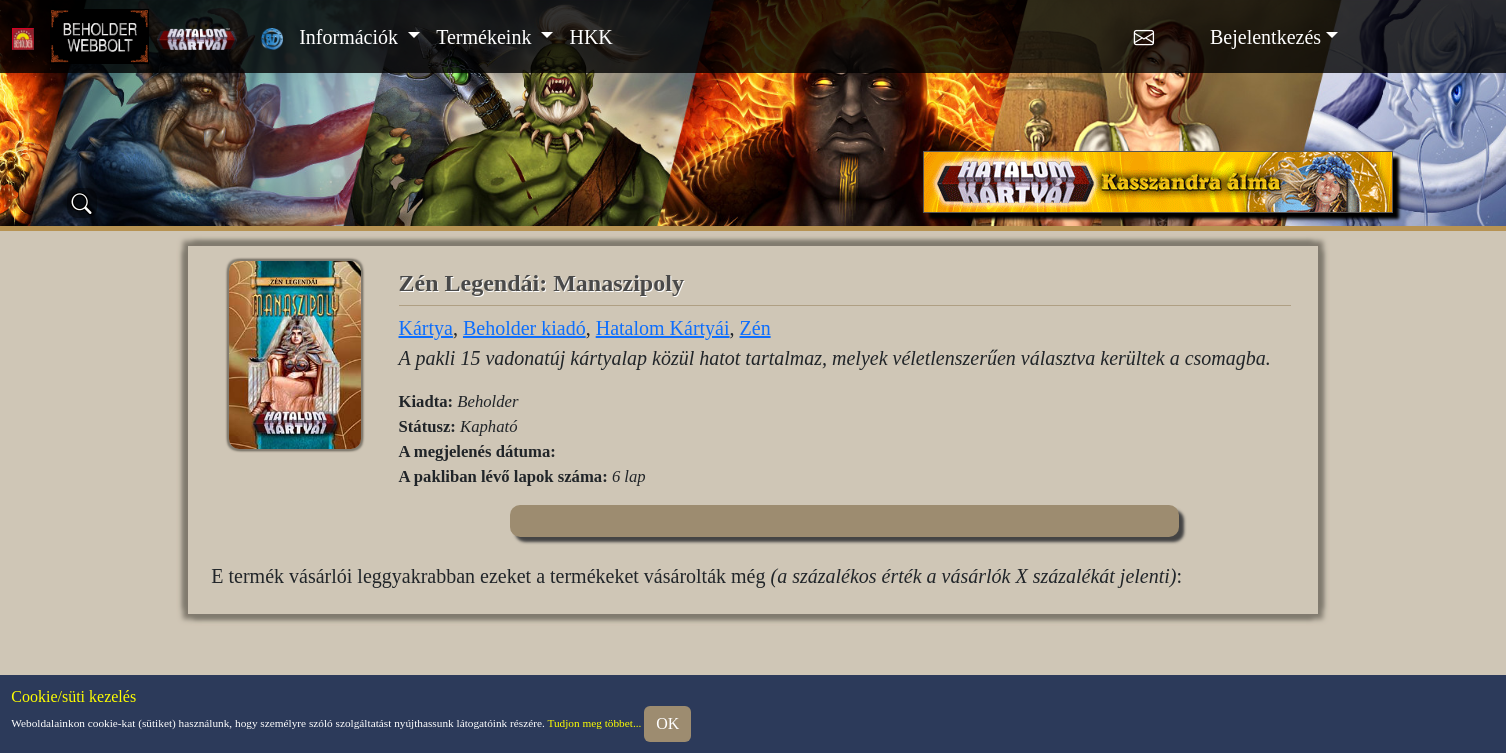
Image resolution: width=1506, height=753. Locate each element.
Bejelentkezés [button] (1265, 37)
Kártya (426, 328)
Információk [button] (351, 37)
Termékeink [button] (486, 37)
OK (667, 723)
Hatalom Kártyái (663, 328)
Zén (755, 328)
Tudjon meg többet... (594, 722)
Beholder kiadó (524, 328)
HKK (590, 37)
